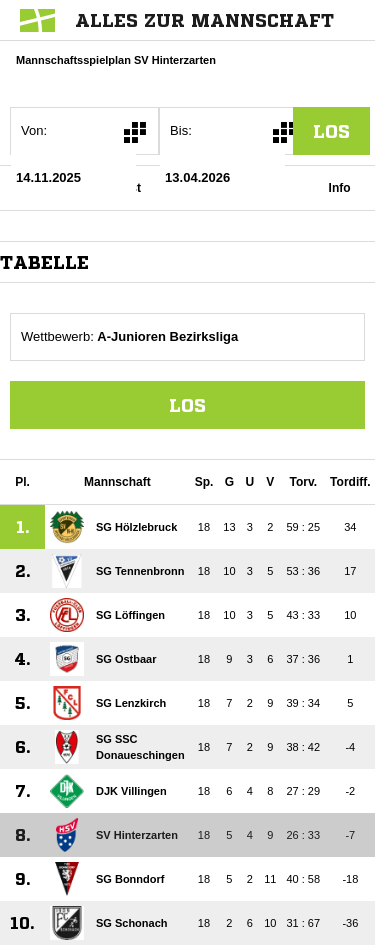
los (331, 131)
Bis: (181, 130)
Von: (34, 130)
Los (187, 405)
